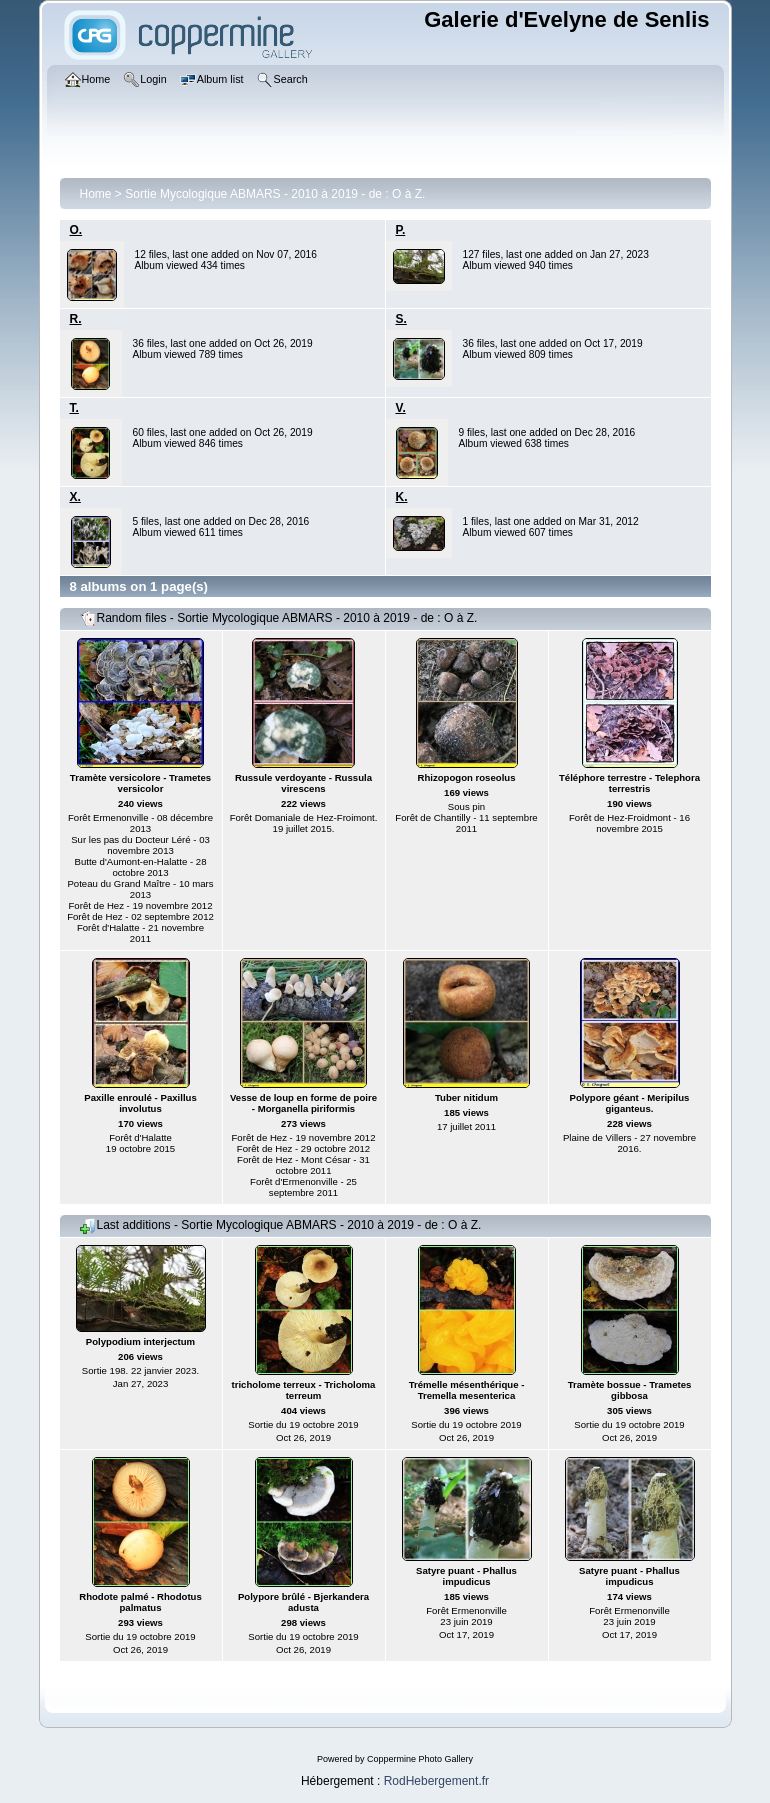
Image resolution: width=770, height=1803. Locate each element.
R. (76, 319)
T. (74, 408)
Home (96, 194)
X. (75, 497)
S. (401, 319)
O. (76, 230)
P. (401, 230)
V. (401, 408)
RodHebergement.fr (436, 1781)
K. (402, 497)
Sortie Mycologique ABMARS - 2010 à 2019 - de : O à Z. (275, 194)
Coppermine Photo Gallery (420, 1759)
